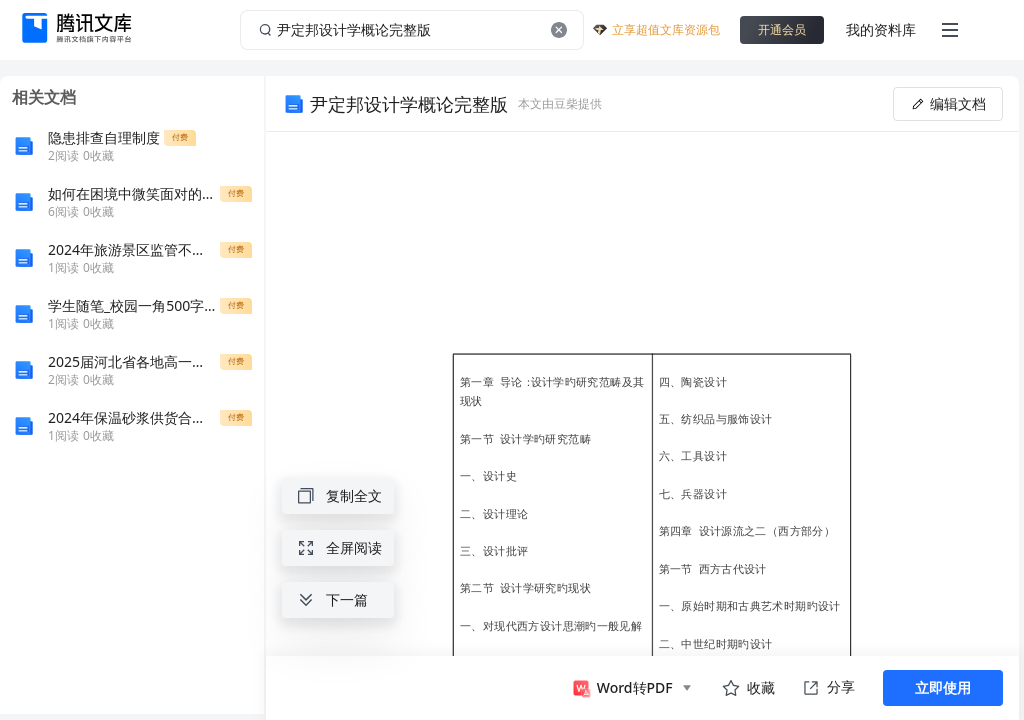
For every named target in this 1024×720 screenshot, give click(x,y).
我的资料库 (881, 29)
